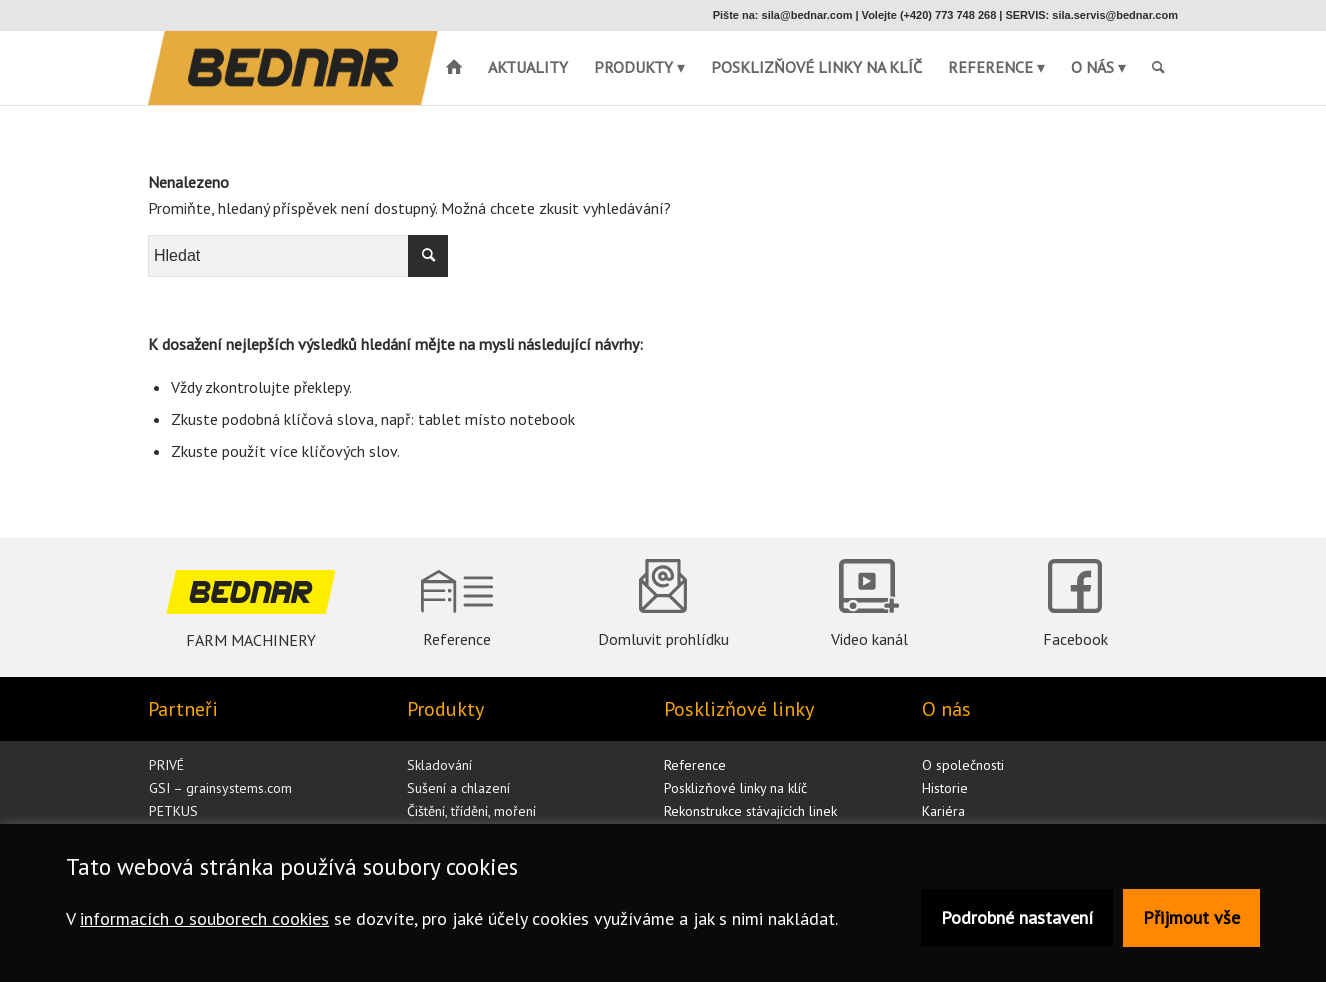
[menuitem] (1158, 67)
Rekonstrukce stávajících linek (750, 811)
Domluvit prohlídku (663, 639)
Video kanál (869, 639)
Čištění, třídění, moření (471, 811)
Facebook (1075, 639)
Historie (945, 788)
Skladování (439, 765)
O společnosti (963, 765)
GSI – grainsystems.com (220, 788)
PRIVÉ (166, 765)
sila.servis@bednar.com (1115, 15)
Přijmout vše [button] (1191, 917)
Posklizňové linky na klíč (735, 788)
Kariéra (943, 811)
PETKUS (173, 811)
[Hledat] (1158, 67)
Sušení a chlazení (458, 788)
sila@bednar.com (807, 15)
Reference (457, 639)
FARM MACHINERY (251, 640)
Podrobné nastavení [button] (1017, 917)
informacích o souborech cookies (204, 918)
